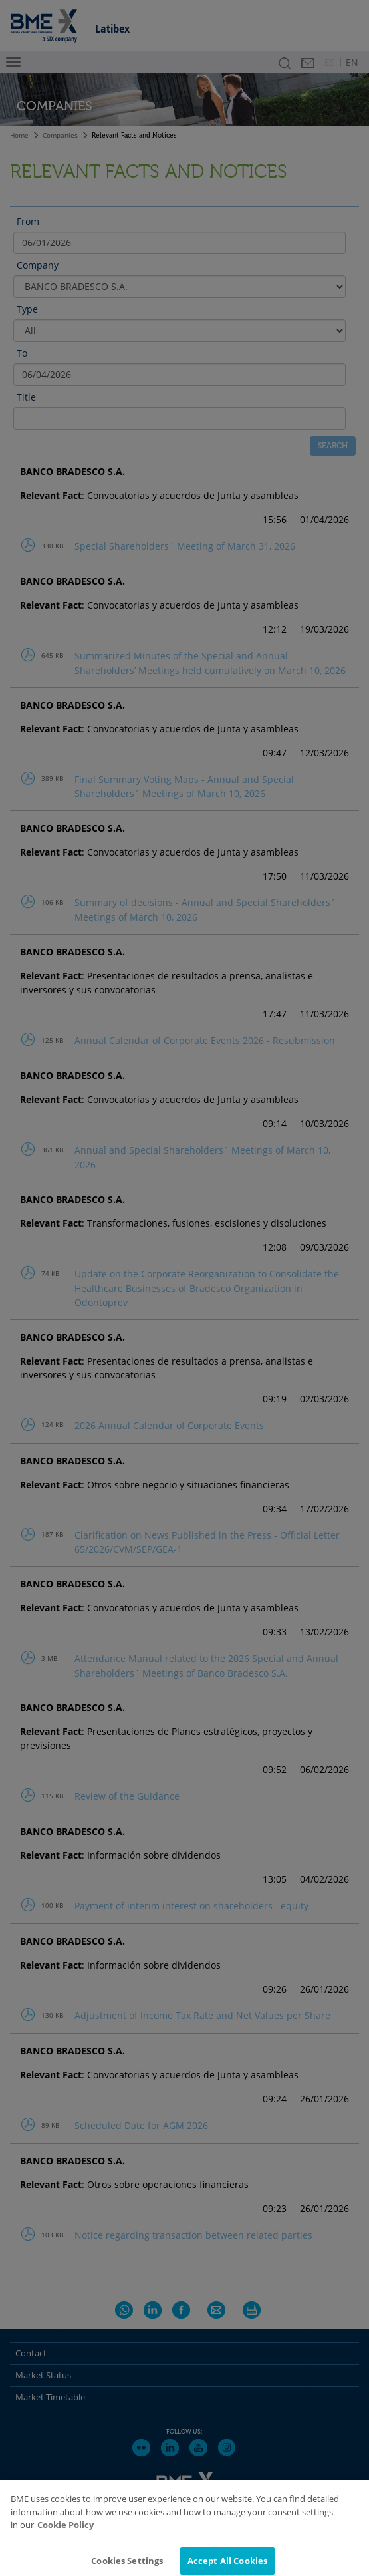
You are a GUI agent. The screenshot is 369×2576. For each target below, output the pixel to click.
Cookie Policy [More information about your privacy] (65, 2538)
